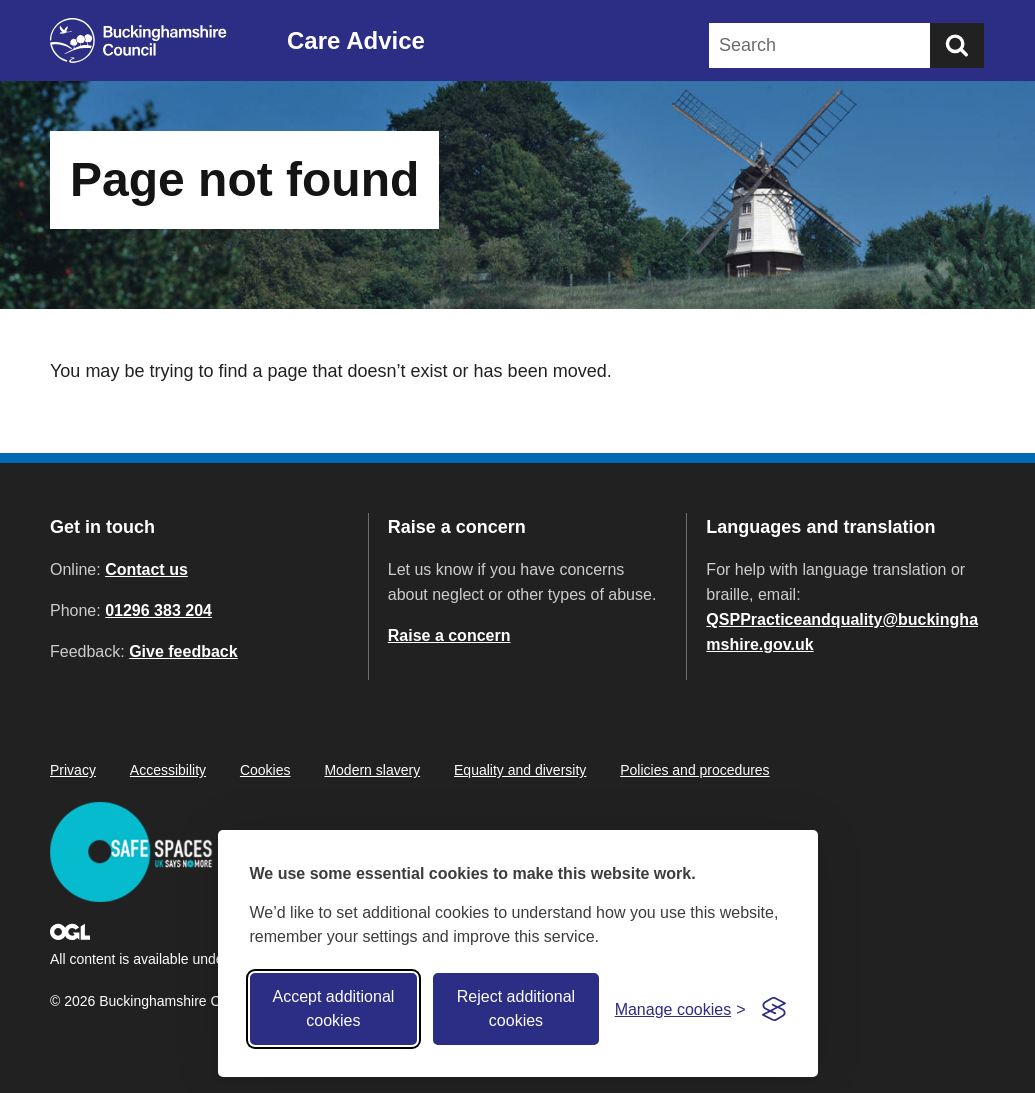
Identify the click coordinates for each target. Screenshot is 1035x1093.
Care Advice (356, 40)
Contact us (146, 569)
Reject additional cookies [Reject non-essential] (516, 1008)
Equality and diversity (520, 770)
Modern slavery (372, 770)
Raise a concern (449, 635)
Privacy (73, 770)
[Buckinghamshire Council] (138, 40)
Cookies (265, 770)
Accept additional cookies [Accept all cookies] (333, 1008)
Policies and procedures (694, 770)
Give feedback (183, 651)
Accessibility (168, 770)
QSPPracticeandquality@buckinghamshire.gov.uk (842, 632)
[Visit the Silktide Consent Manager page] (774, 1009)
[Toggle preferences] (680, 1009)
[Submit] (957, 45)
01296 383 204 (158, 610)
